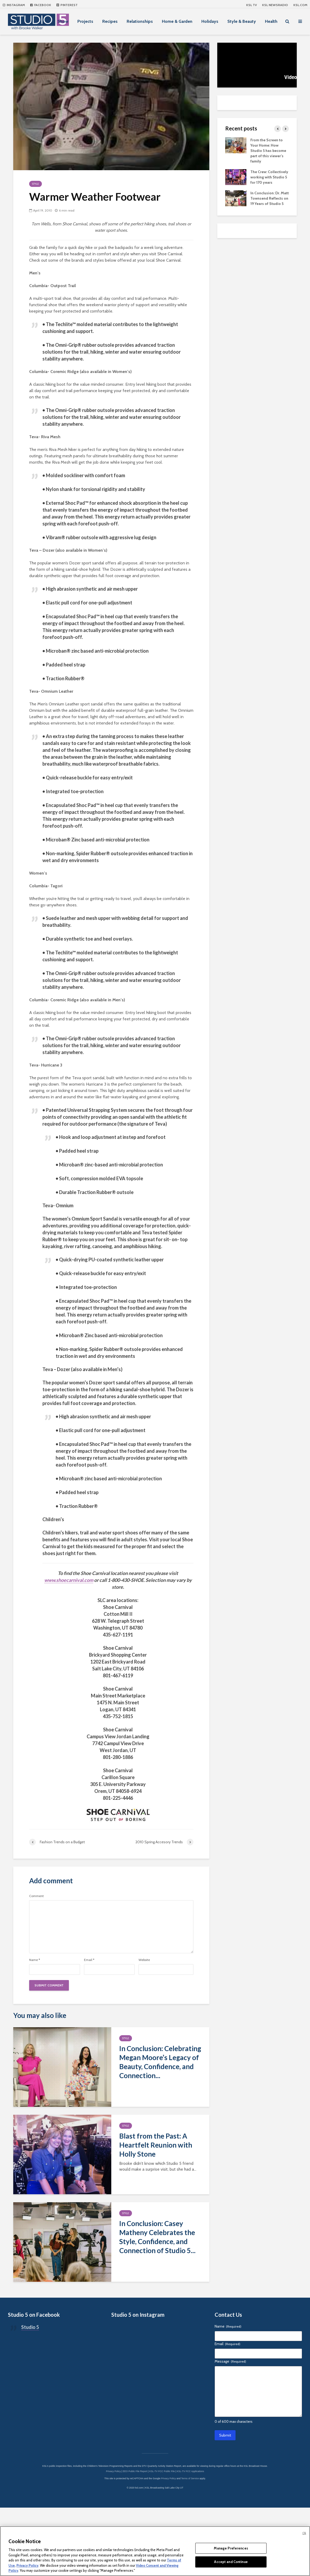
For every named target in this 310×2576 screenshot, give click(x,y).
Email (89, 1959)
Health (271, 21)
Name (34, 1959)
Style (35, 184)
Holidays (209, 21)
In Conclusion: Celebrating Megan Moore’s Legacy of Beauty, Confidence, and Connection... (160, 2062)
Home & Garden (177, 21)
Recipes (110, 21)
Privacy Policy (27, 2565)
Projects (85, 21)
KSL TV (251, 5)
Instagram (14, 5)
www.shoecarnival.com (68, 1580)
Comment (36, 1896)
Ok (304, 2533)
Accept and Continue (230, 2562)
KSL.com (300, 5)
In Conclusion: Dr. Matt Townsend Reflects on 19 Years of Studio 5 (269, 198)
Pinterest (67, 5)
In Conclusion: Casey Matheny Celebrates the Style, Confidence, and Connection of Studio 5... (157, 2237)
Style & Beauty (241, 21)
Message (230, 2421)
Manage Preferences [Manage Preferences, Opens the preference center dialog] (231, 2548)
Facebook (40, 5)
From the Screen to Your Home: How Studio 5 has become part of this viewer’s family (268, 151)
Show (62, 21)
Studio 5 (30, 2387)
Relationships (140, 21)
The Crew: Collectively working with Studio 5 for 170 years (269, 177)
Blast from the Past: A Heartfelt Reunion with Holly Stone (155, 2145)
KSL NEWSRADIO (275, 5)
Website (144, 1959)
